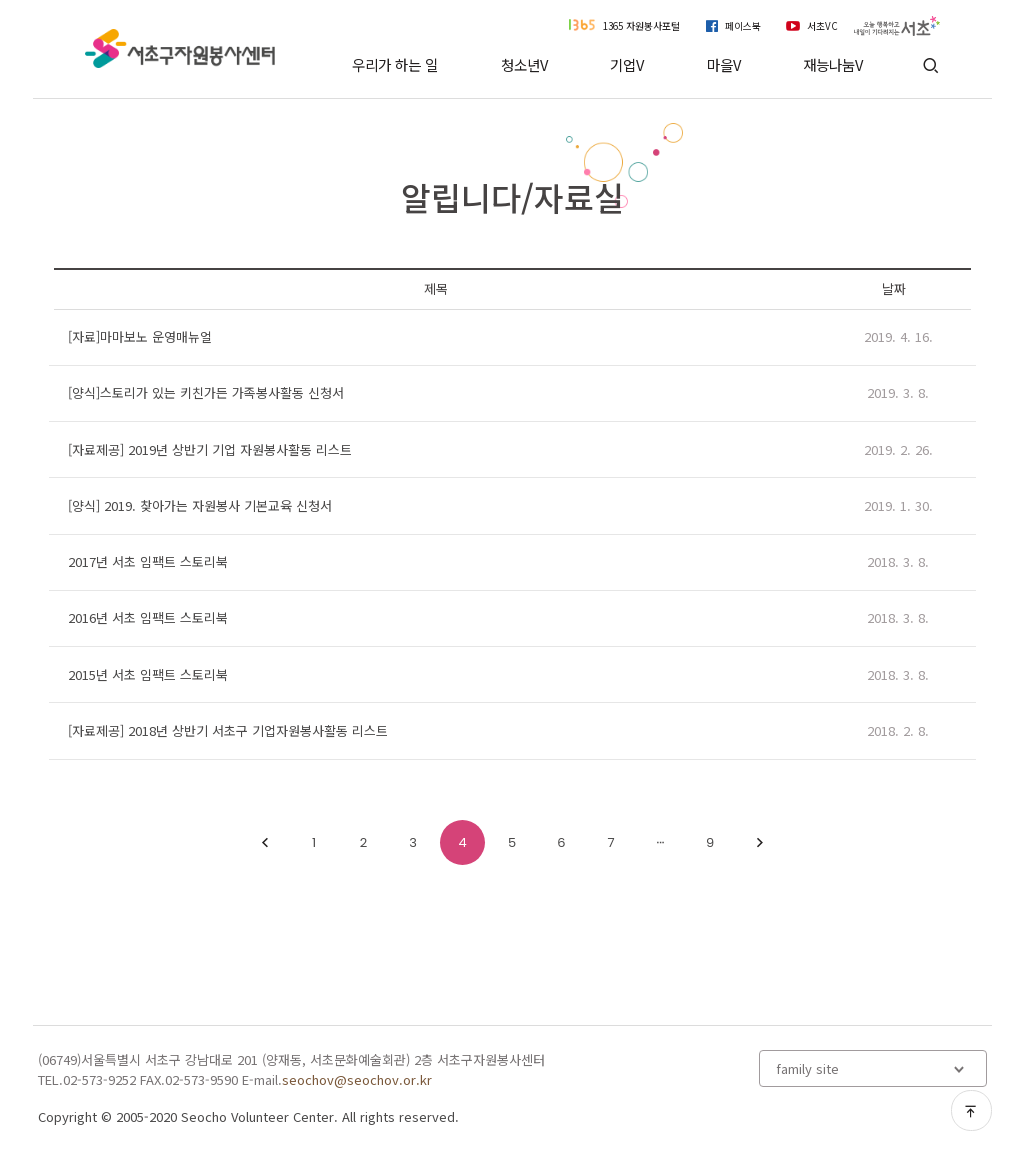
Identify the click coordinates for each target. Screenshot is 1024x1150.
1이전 (265, 843)
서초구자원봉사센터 (180, 48)
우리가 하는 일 (395, 64)
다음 (760, 843)
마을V (724, 64)
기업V (627, 64)
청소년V (524, 64)
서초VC (822, 26)
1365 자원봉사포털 (641, 26)
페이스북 (743, 26)
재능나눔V (833, 64)
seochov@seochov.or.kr (357, 1079)
